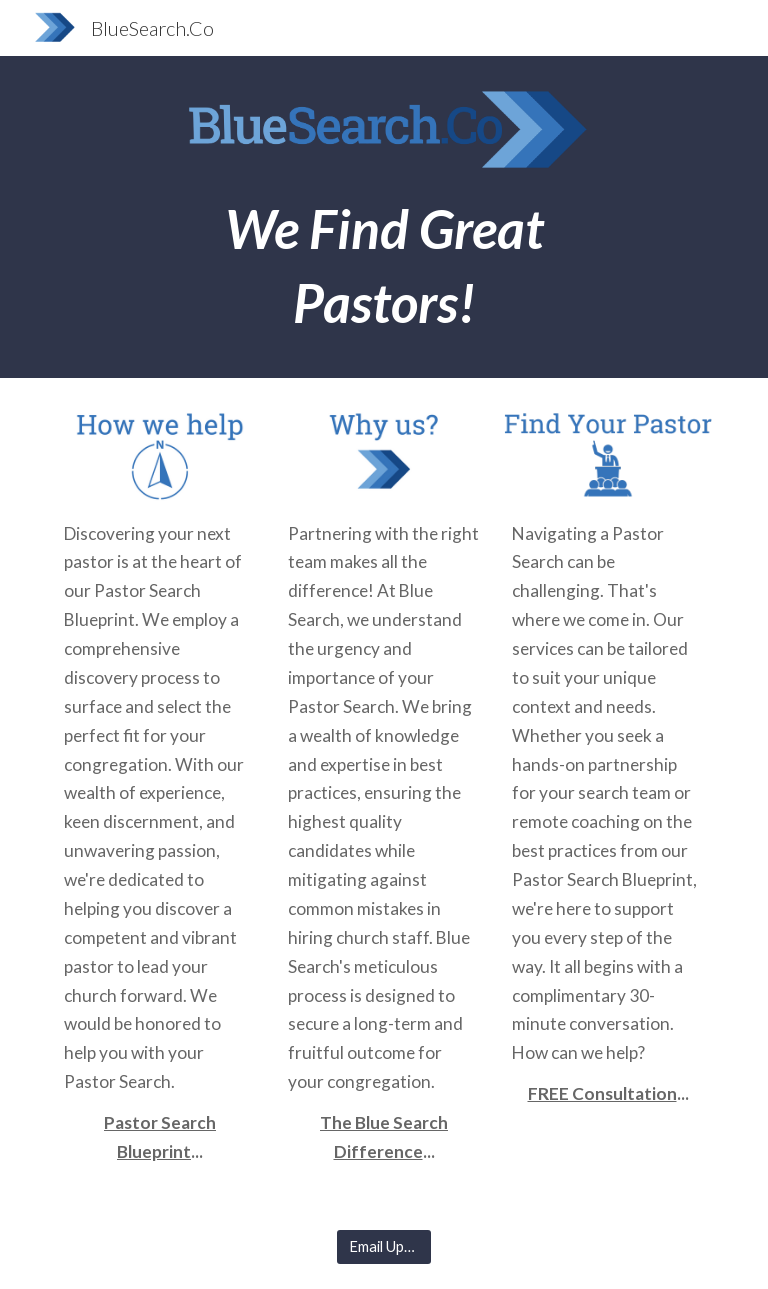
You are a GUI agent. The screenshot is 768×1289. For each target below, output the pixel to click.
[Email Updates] (383, 1247)
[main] (383, 265)
